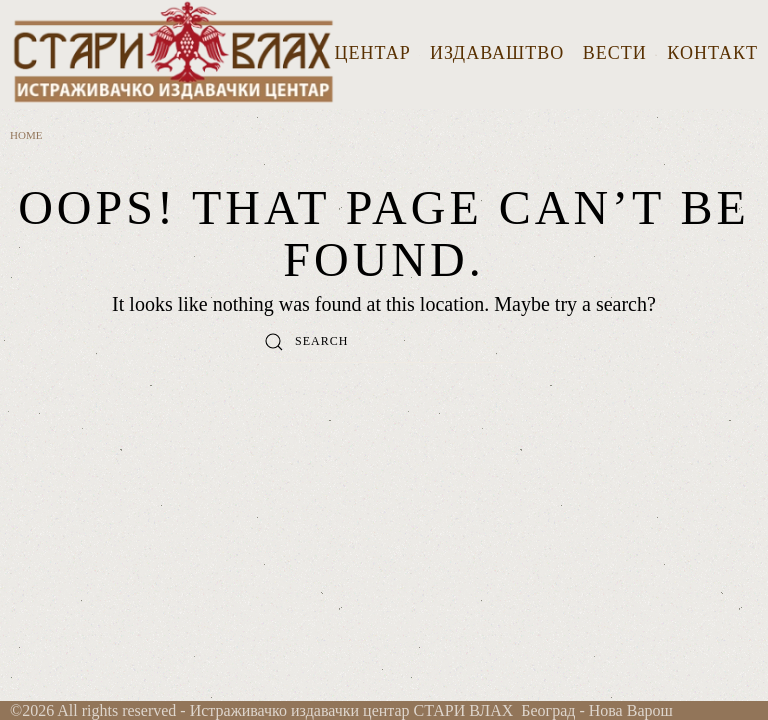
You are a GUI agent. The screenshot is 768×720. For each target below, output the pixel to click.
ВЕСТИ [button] (620, 53)
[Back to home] (172, 54)
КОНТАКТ (712, 53)
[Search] (384, 342)
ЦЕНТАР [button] (377, 53)
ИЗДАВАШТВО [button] (497, 53)
